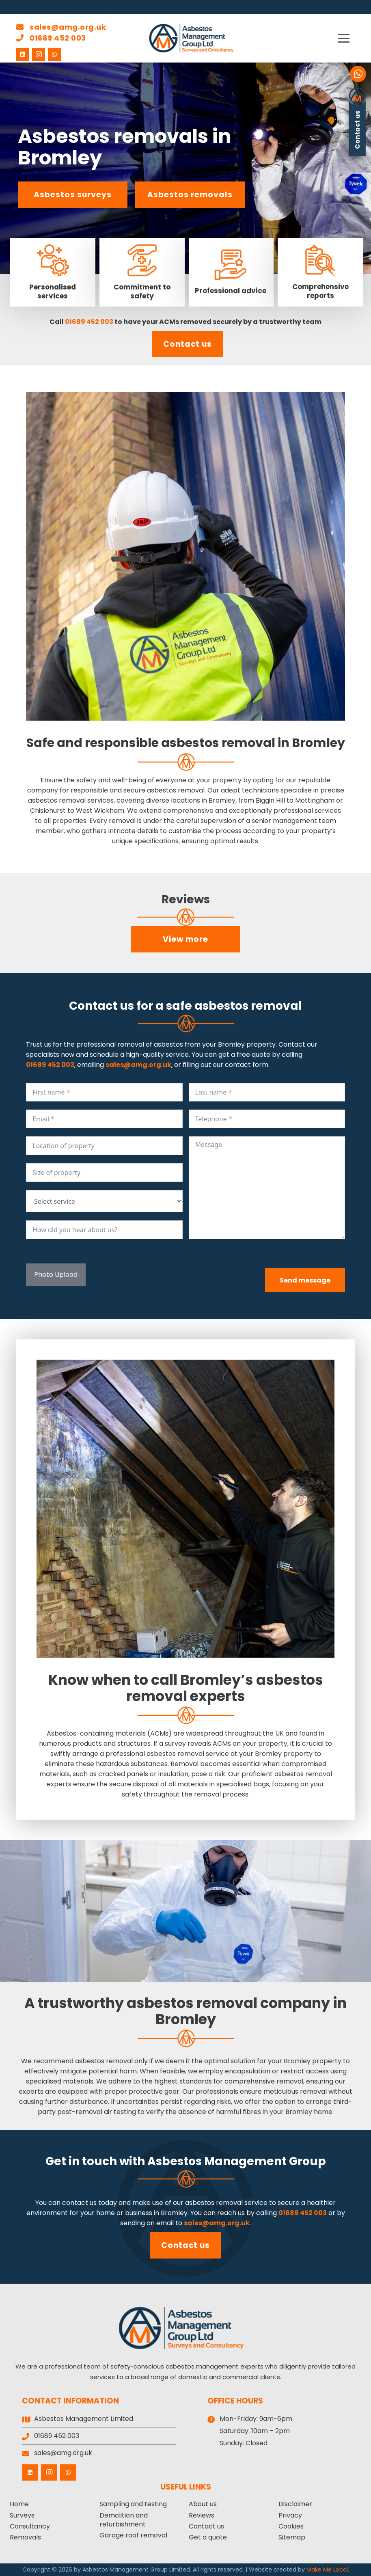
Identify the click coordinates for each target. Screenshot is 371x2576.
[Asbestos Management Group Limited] (192, 38)
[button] (349, 38)
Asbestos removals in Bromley (124, 147)
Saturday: (235, 2431)
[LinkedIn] (22, 54)
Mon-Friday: (239, 2418)
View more (185, 939)
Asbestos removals (189, 194)
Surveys (22, 2515)
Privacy (290, 2515)
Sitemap (291, 2537)
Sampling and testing (133, 2504)
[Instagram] (38, 54)
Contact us (187, 344)
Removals (25, 2537)
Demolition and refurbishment (123, 2520)
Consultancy (30, 2526)
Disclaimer (295, 2504)
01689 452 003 (51, 38)
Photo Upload (56, 1274)
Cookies (291, 2526)
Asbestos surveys (72, 194)
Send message (305, 1280)
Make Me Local (327, 2569)
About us (203, 2504)
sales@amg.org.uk (61, 27)
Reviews (201, 2515)
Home (19, 2504)
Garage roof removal (133, 2535)
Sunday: (232, 2443)
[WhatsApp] (54, 54)
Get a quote (208, 2537)
